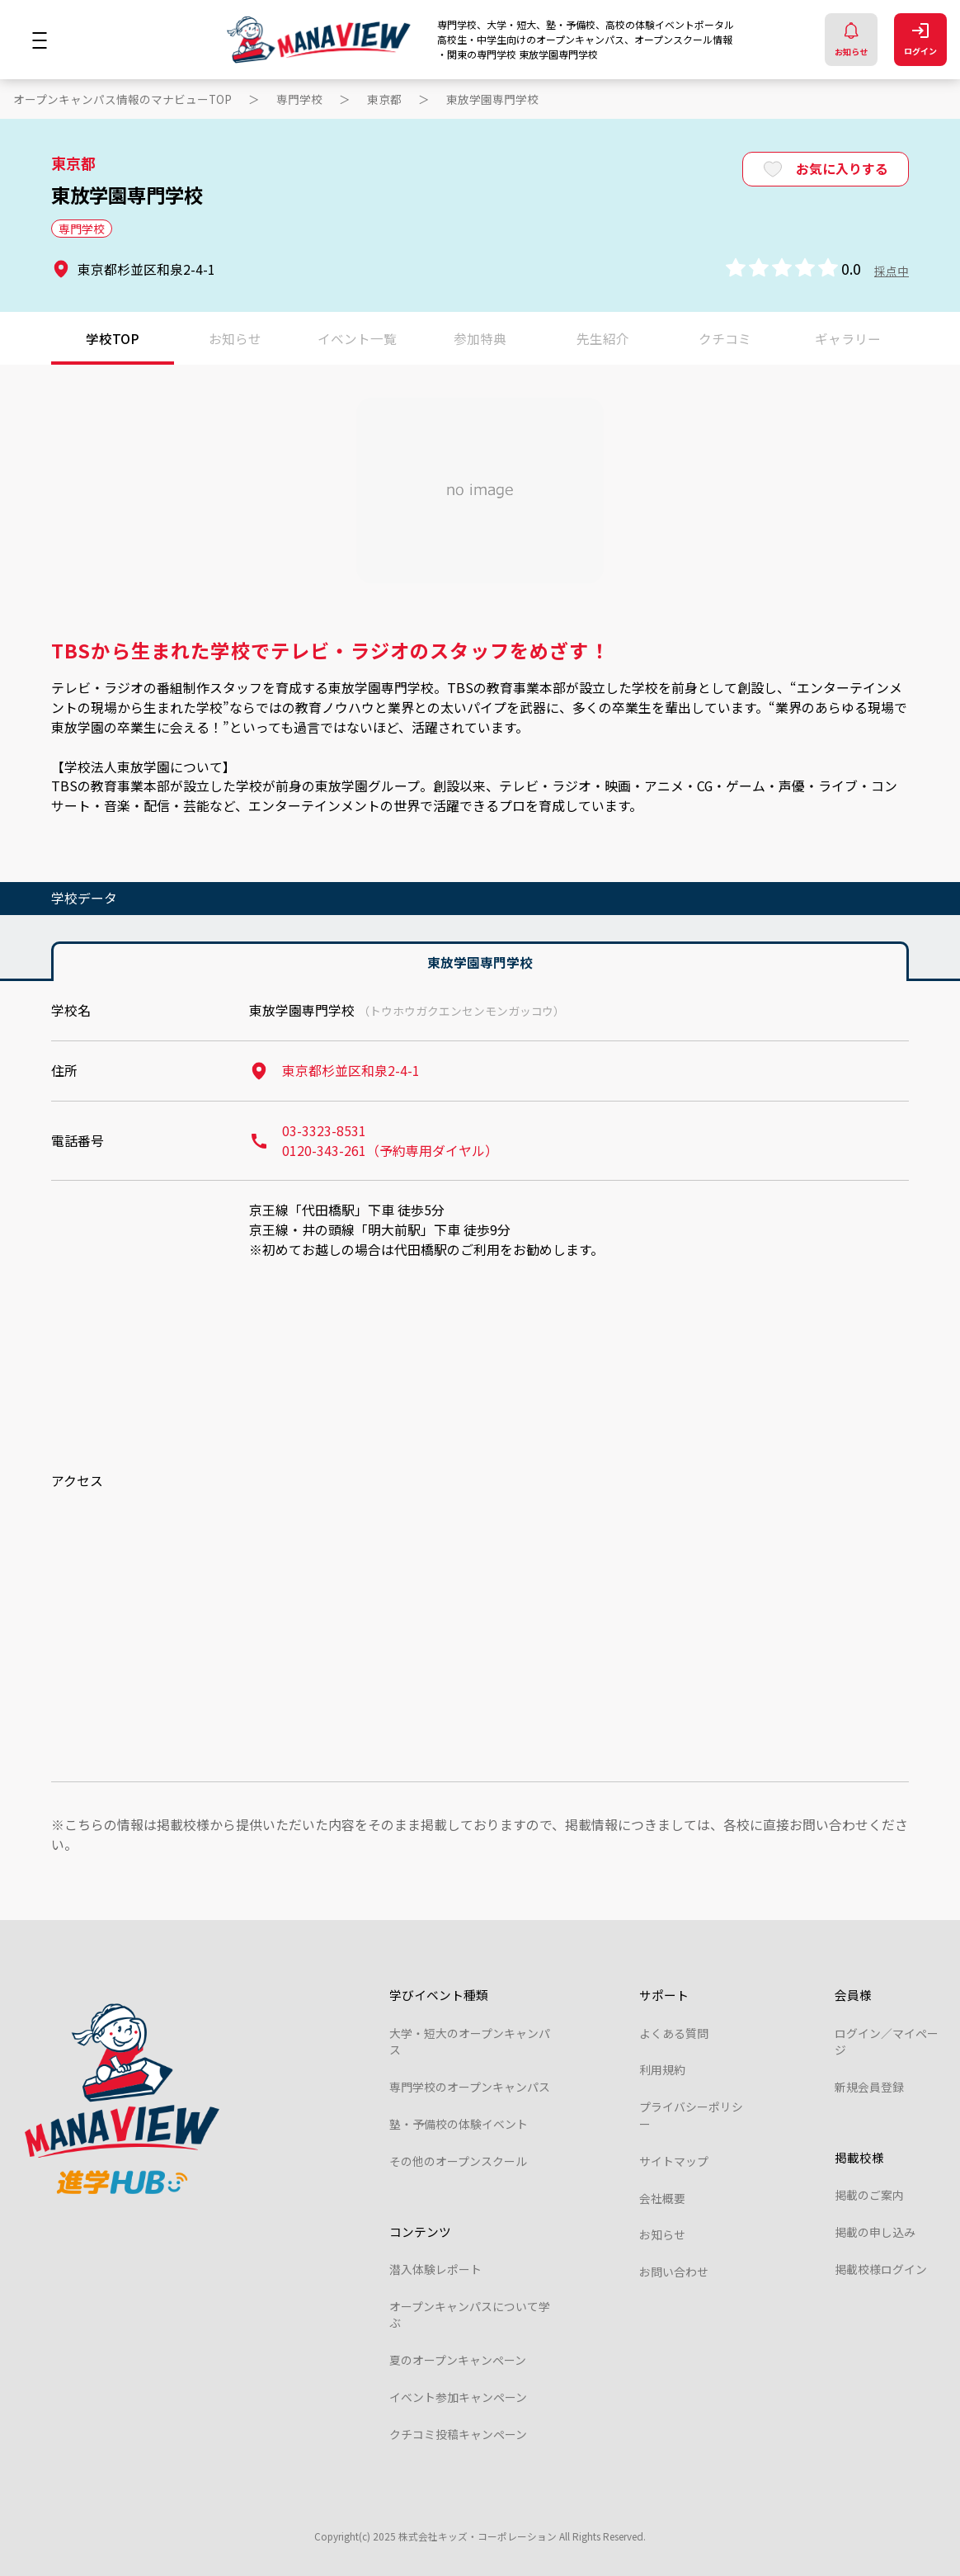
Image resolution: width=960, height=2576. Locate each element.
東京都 (384, 99)
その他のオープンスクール (458, 2161)
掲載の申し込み (875, 2232)
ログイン (920, 40)
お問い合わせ (673, 2271)
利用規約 (662, 2069)
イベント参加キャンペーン (458, 2397)
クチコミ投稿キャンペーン (458, 2434)
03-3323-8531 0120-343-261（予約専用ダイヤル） (373, 1140)
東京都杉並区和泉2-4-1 (334, 1071)
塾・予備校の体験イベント (458, 2124)
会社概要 (662, 2198)
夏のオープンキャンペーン (457, 2360)
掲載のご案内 (869, 2195)
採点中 (891, 270)
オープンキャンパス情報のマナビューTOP (122, 99)
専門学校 (299, 99)
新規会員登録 (869, 2086)
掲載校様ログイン (881, 2269)
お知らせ (851, 40)
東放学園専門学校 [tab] (480, 962)
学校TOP (112, 338)
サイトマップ (673, 2161)
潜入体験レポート (435, 2269)
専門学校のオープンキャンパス (469, 2086)
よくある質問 (673, 2033)
